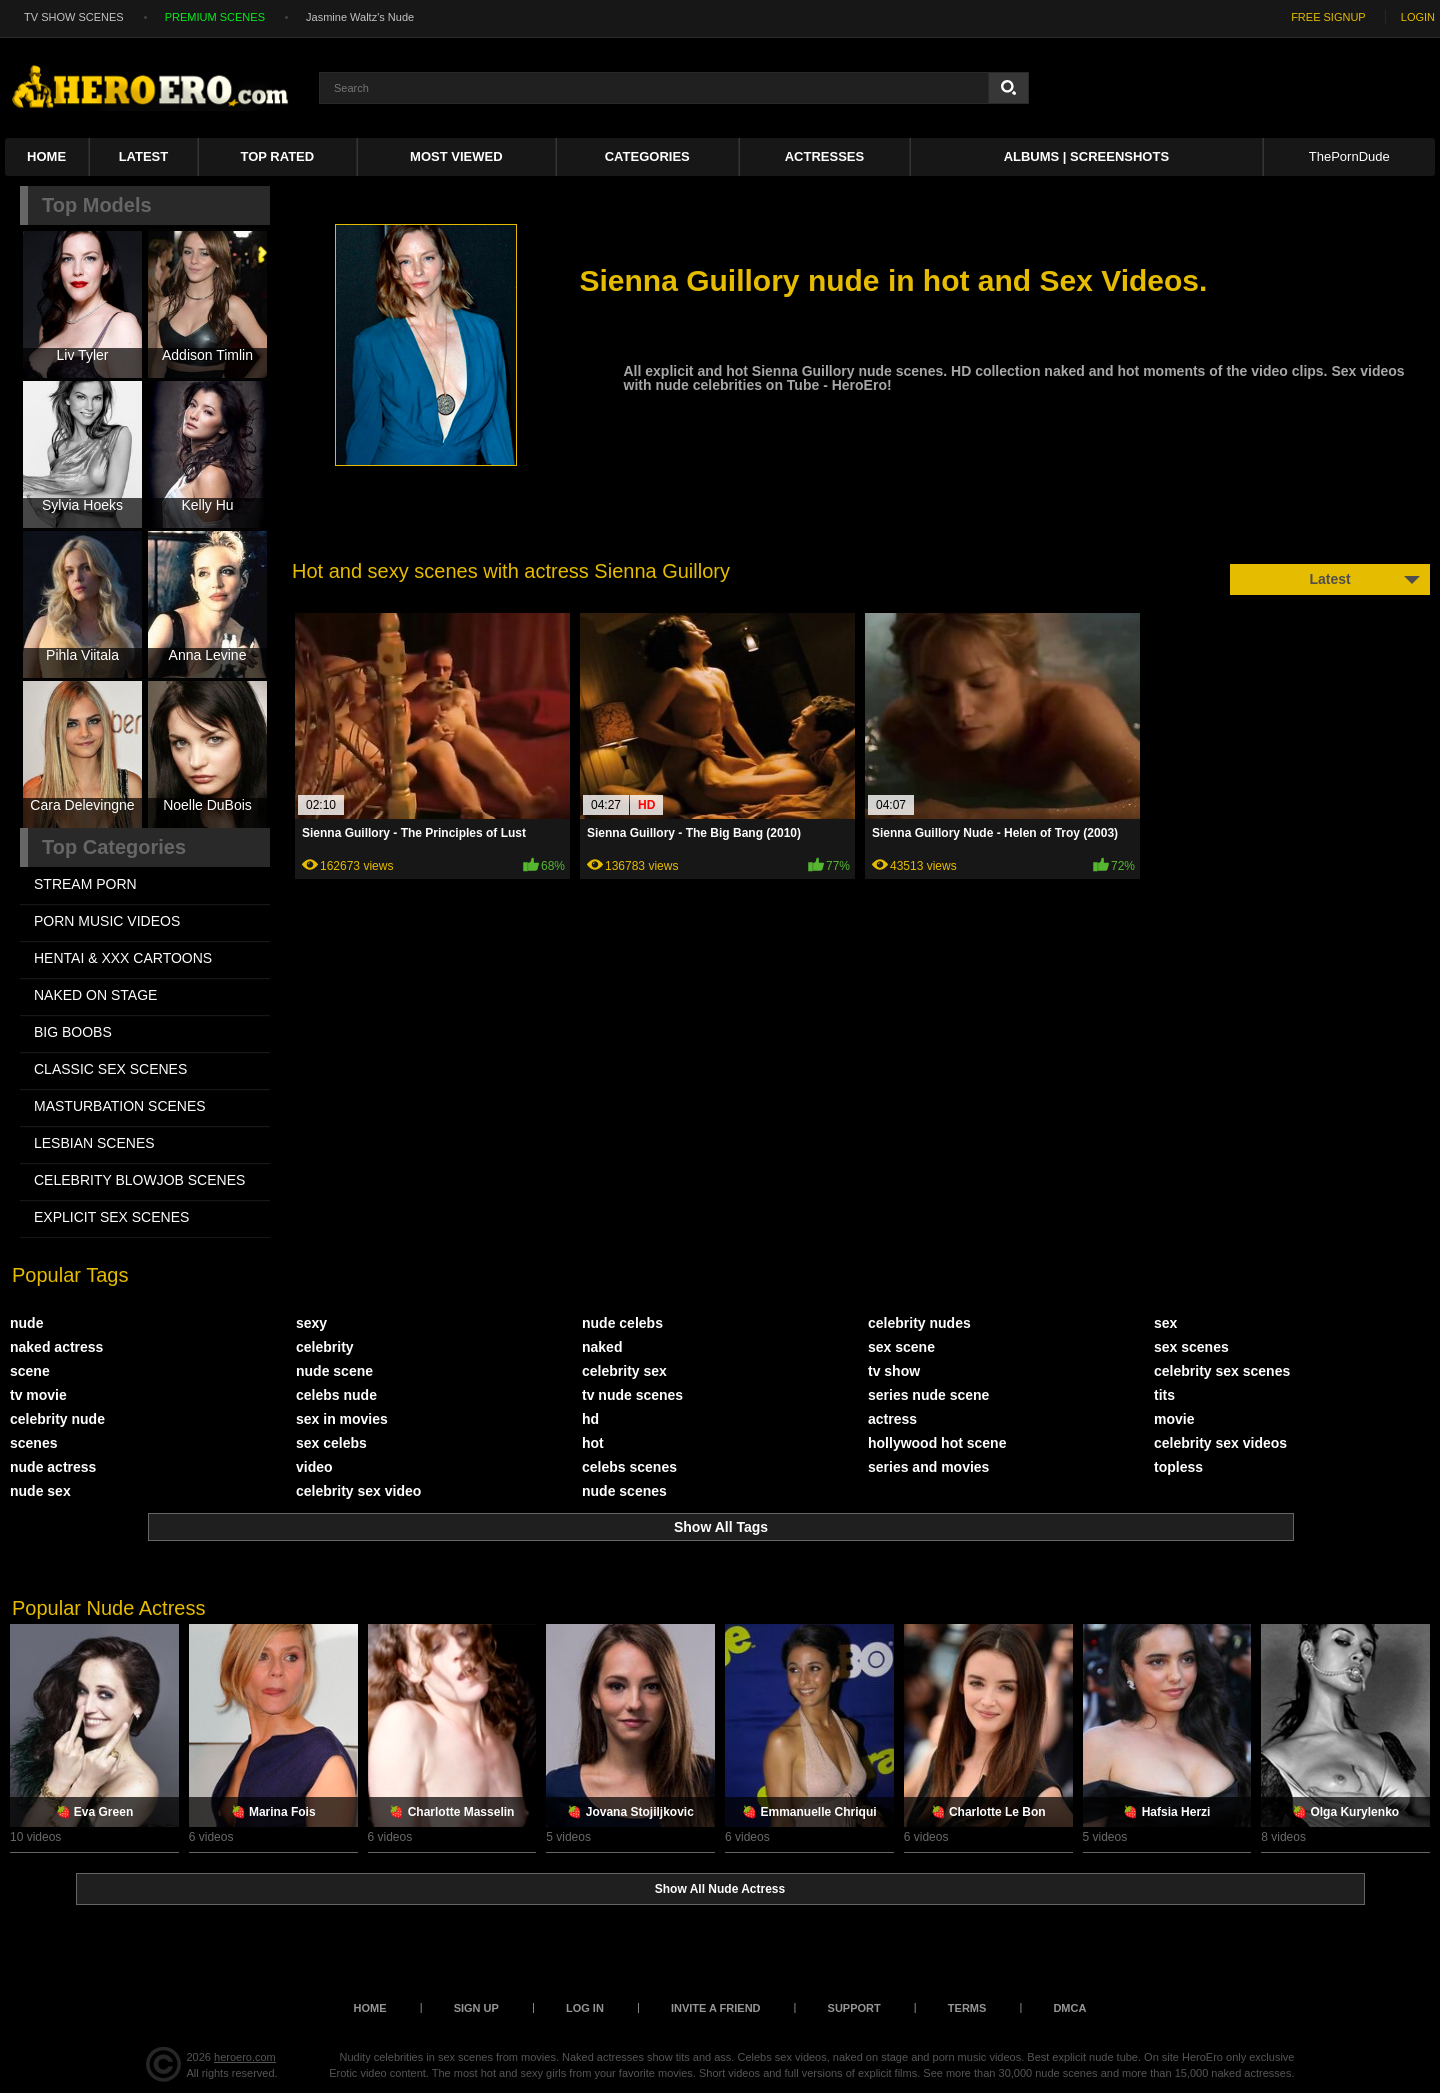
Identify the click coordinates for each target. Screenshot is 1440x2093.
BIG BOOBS (73, 1032)
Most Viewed (456, 156)
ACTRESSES (824, 156)
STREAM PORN (85, 884)
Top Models (97, 205)
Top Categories (114, 847)
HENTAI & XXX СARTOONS (123, 958)
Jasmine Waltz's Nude (360, 17)
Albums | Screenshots (1086, 156)
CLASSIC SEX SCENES (110, 1069)
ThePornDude (1349, 156)
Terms (967, 2008)
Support (854, 2008)
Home (46, 156)
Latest (144, 156)
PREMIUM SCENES (215, 17)
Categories (647, 156)
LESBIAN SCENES (94, 1143)
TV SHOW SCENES (74, 17)
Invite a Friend (716, 2008)
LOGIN (1418, 17)
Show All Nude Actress (720, 1889)
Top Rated (278, 156)
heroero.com (245, 2057)
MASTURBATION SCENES (120, 1106)
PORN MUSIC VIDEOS (107, 921)
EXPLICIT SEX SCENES (111, 1217)
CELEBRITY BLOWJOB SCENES (139, 1180)
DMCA (1069, 2008)
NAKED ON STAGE (95, 995)
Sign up (476, 2008)
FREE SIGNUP (1328, 17)
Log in (585, 2008)
